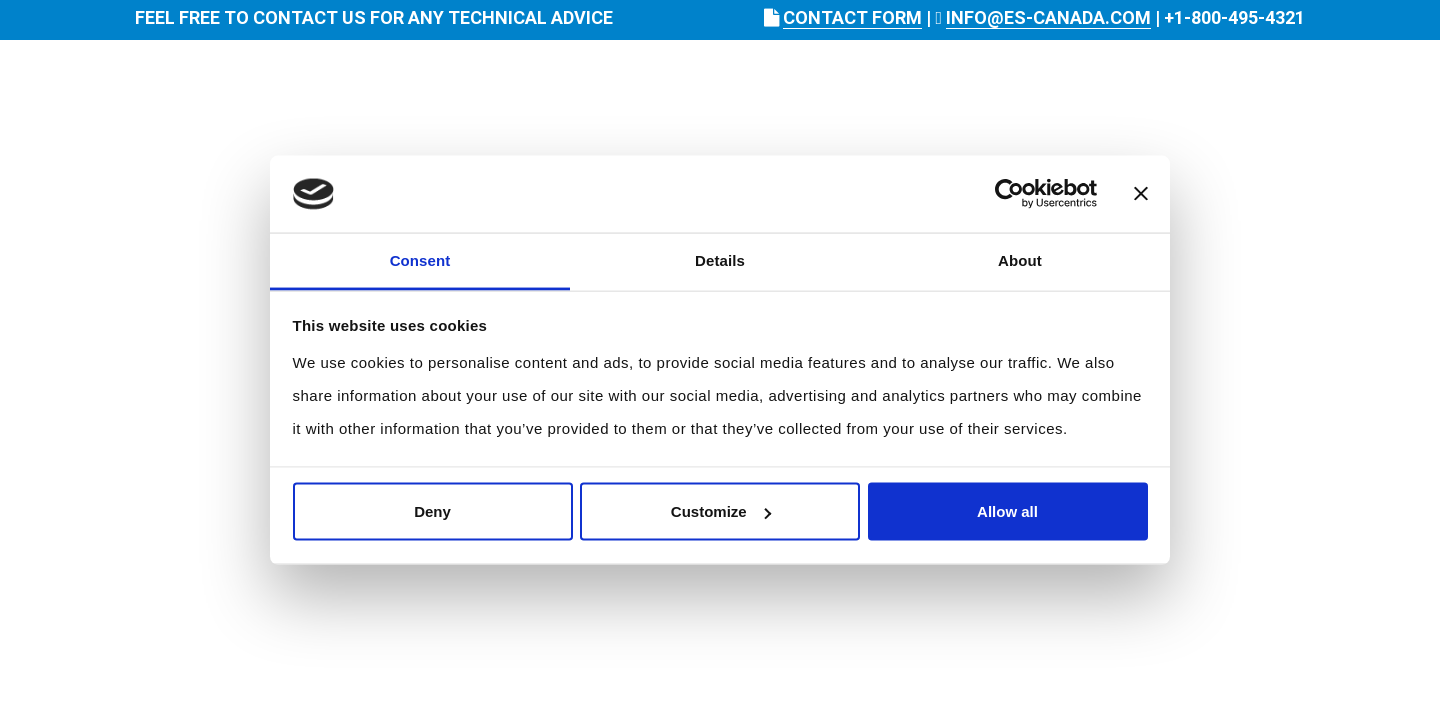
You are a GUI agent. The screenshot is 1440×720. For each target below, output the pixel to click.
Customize (721, 511)
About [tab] (1020, 259)
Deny (432, 511)
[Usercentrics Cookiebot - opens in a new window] (1009, 194)
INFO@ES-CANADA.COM (1048, 17)
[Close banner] (1141, 194)
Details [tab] (720, 259)
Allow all (1007, 511)
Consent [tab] (420, 259)
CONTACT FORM (852, 17)
